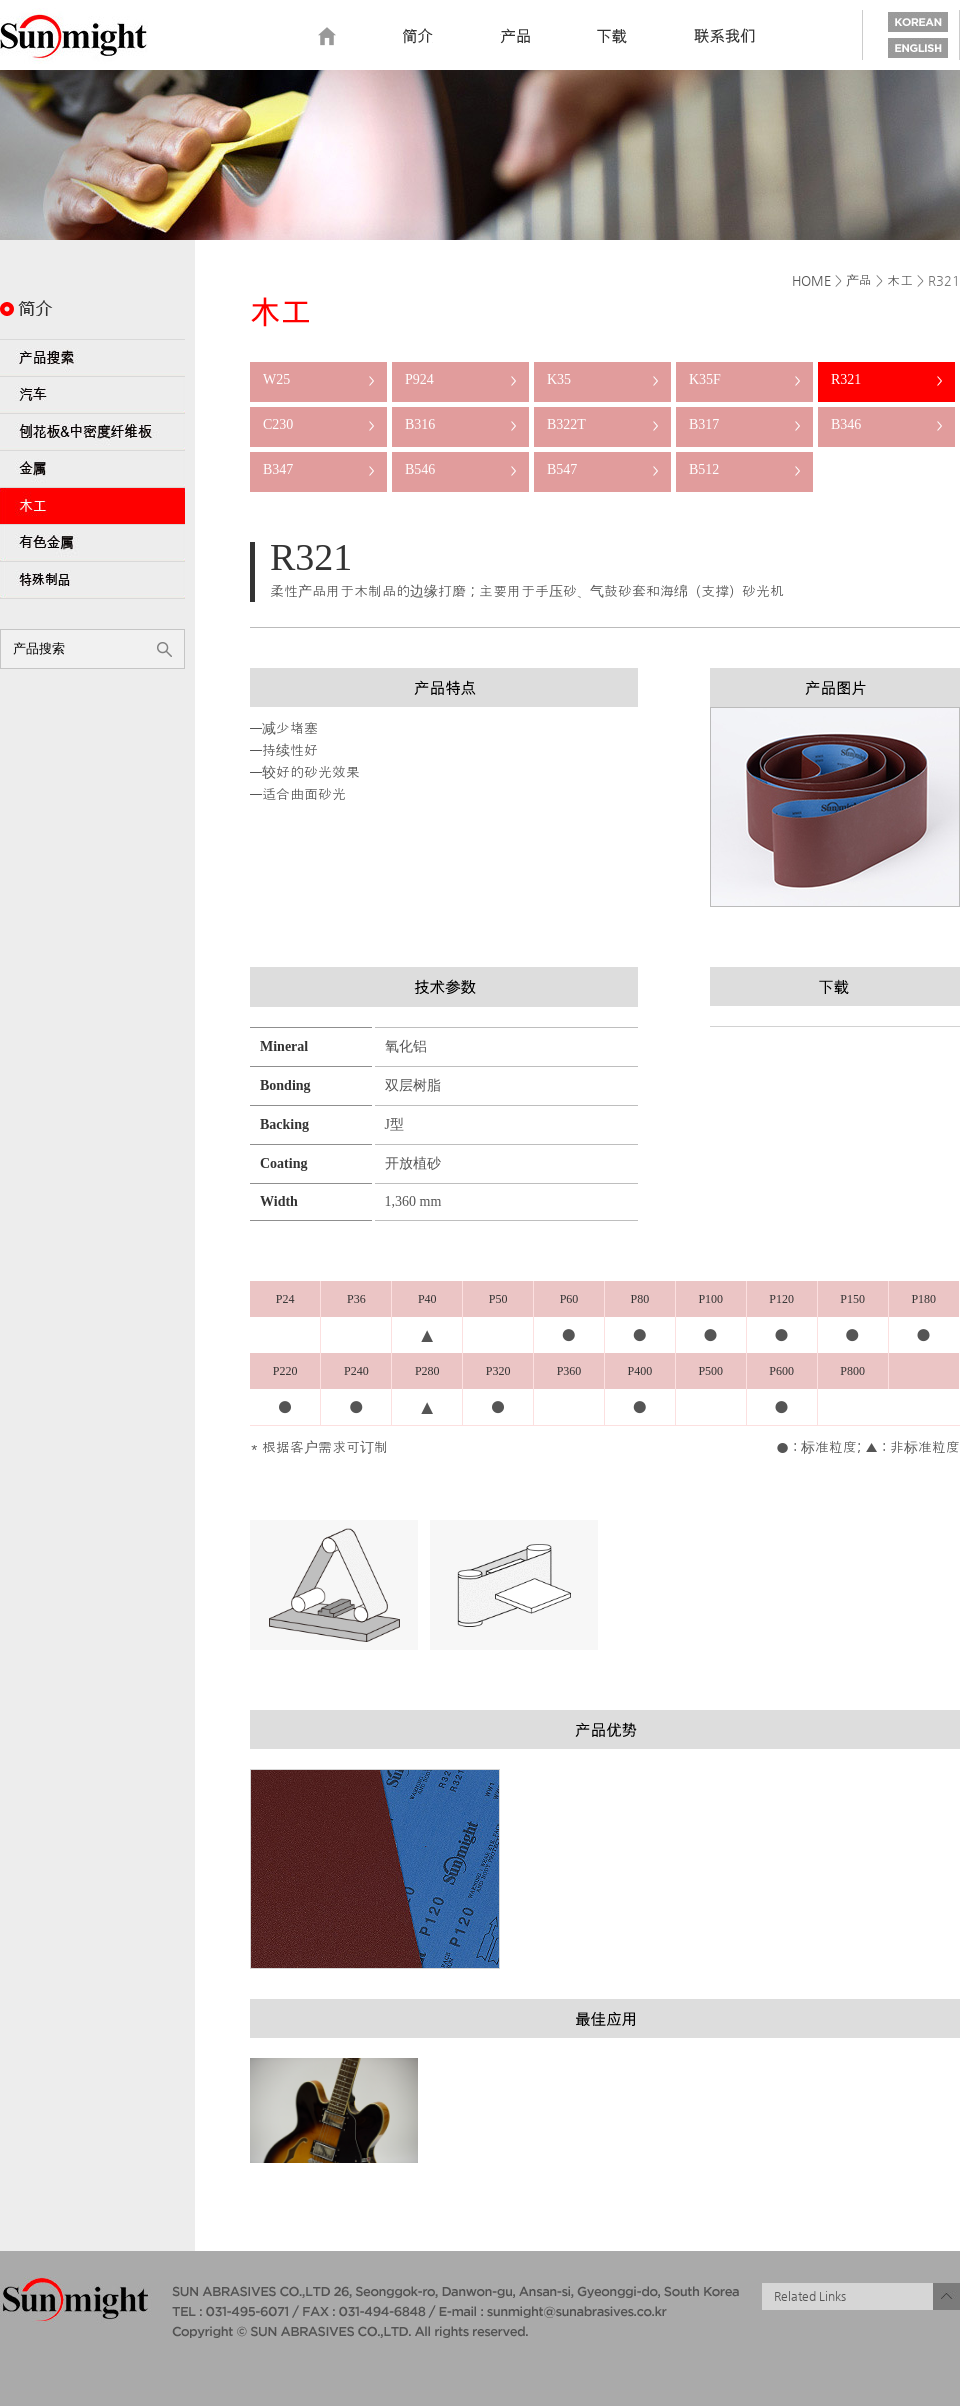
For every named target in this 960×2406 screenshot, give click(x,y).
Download (612, 37)
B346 (886, 424)
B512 (744, 469)
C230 (318, 424)
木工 (92, 506)
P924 (460, 379)
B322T (602, 424)
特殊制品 (92, 580)
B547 (602, 469)
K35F (744, 379)
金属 (92, 469)
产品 (859, 280)
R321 (886, 379)
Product (515, 37)
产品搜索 (92, 358)
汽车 (92, 395)
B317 (744, 424)
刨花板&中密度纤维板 (92, 432)
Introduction (418, 37)
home (327, 37)
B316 (460, 424)
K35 (602, 379)
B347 (318, 469)
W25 (318, 379)
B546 (460, 469)
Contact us (725, 37)
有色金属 (92, 543)
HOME (811, 280)
